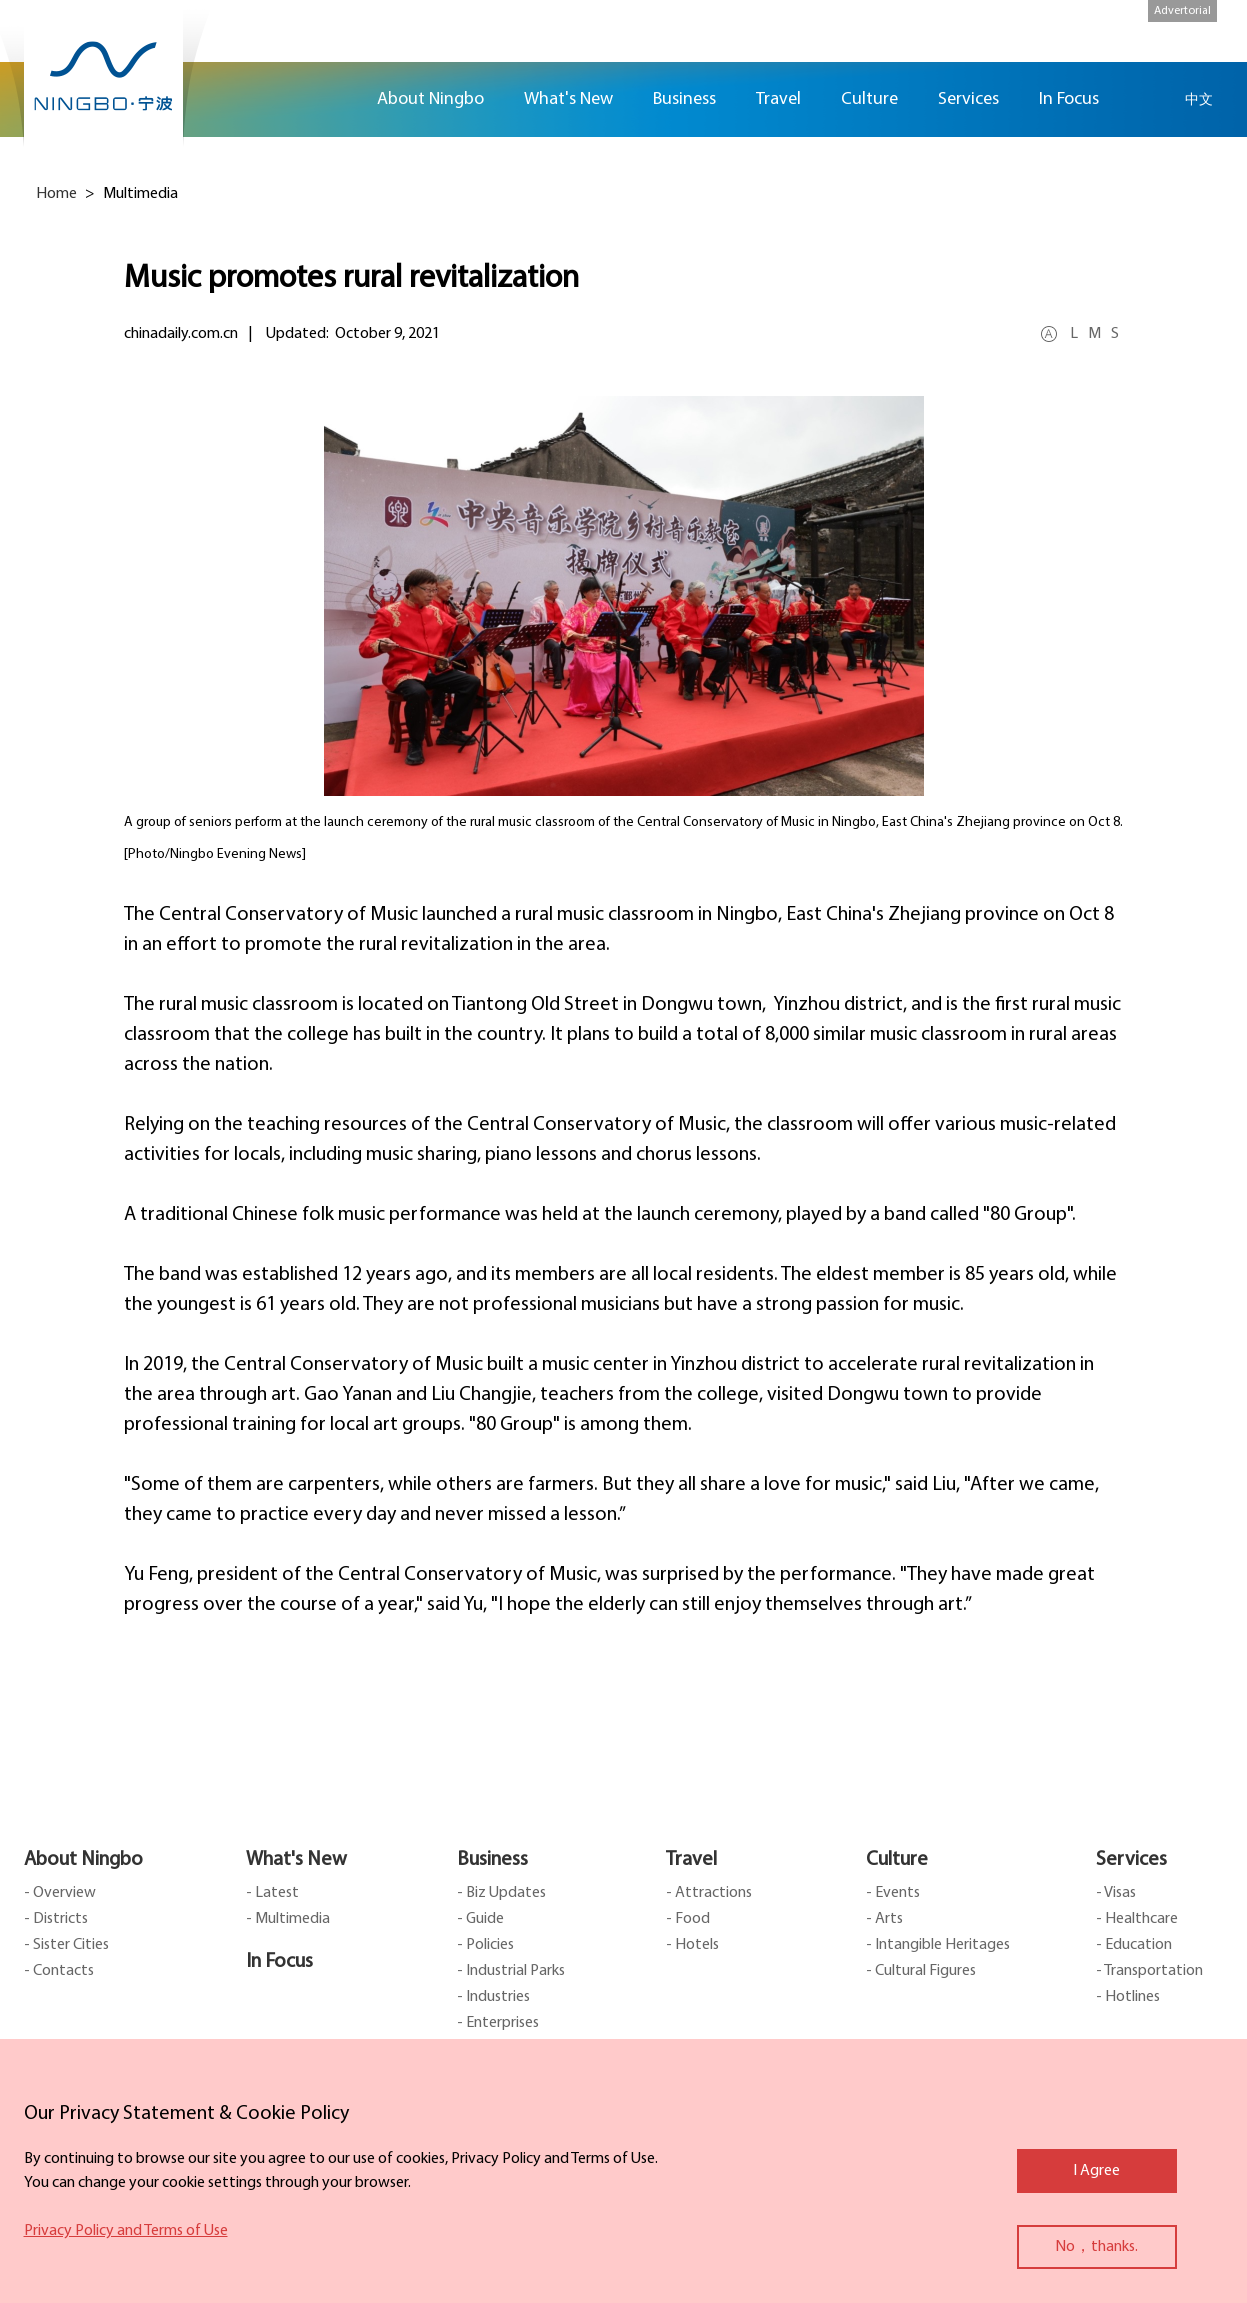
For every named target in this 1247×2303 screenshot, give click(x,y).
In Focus (279, 1962)
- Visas (1116, 1893)
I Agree (1096, 2171)
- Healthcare (1137, 1919)
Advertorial (1182, 11)
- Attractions (709, 1893)
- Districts (56, 1919)
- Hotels (692, 1945)
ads (1217, 363)
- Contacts (59, 1971)
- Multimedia (288, 1919)
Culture (897, 1860)
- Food (688, 1919)
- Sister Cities (66, 1945)
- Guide (480, 1919)
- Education (1134, 1945)
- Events (893, 1893)
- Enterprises (498, 2023)
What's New (296, 1860)
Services (1131, 1860)
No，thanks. (1096, 2247)
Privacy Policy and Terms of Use (126, 2231)
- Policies (485, 1945)
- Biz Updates (501, 1893)
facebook (1217, 186)
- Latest (272, 1893)
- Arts (884, 1919)
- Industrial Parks (511, 1971)
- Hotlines (1128, 1997)
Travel (691, 1860)
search (1149, 99)
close (34, 2109)
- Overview (60, 1893)
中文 (1199, 99)
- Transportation (1149, 1971)
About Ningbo (83, 1860)
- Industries (493, 1997)
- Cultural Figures (921, 1971)
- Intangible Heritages (938, 1945)
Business (492, 1860)
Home (332, 99)
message (1217, 304)
